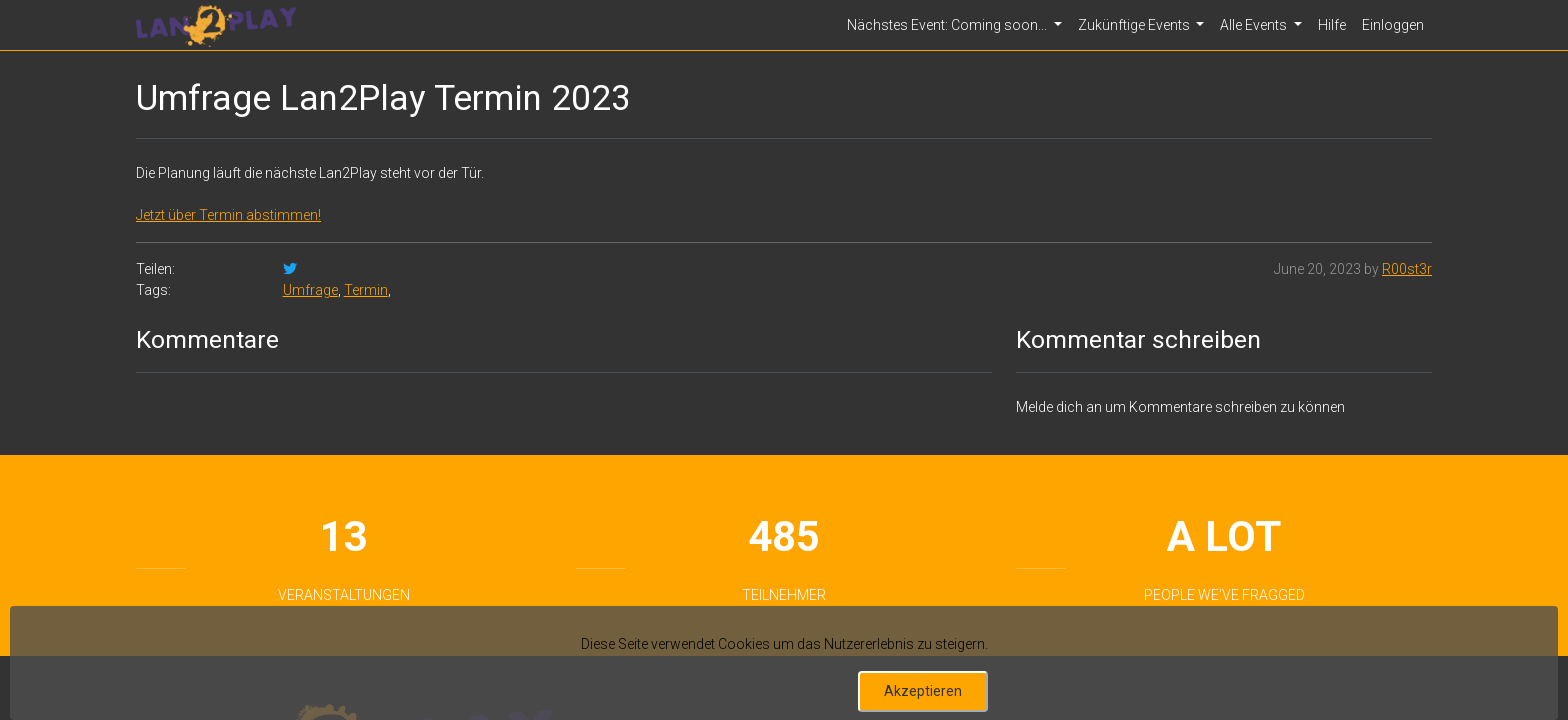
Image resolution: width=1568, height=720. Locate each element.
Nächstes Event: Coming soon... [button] (948, 25)
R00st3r (1407, 269)
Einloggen (1393, 25)
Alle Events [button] (1255, 25)
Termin (366, 290)
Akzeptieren (923, 691)
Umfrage (310, 290)
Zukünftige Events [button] (1135, 25)
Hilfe (1332, 25)
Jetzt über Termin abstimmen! (228, 215)
